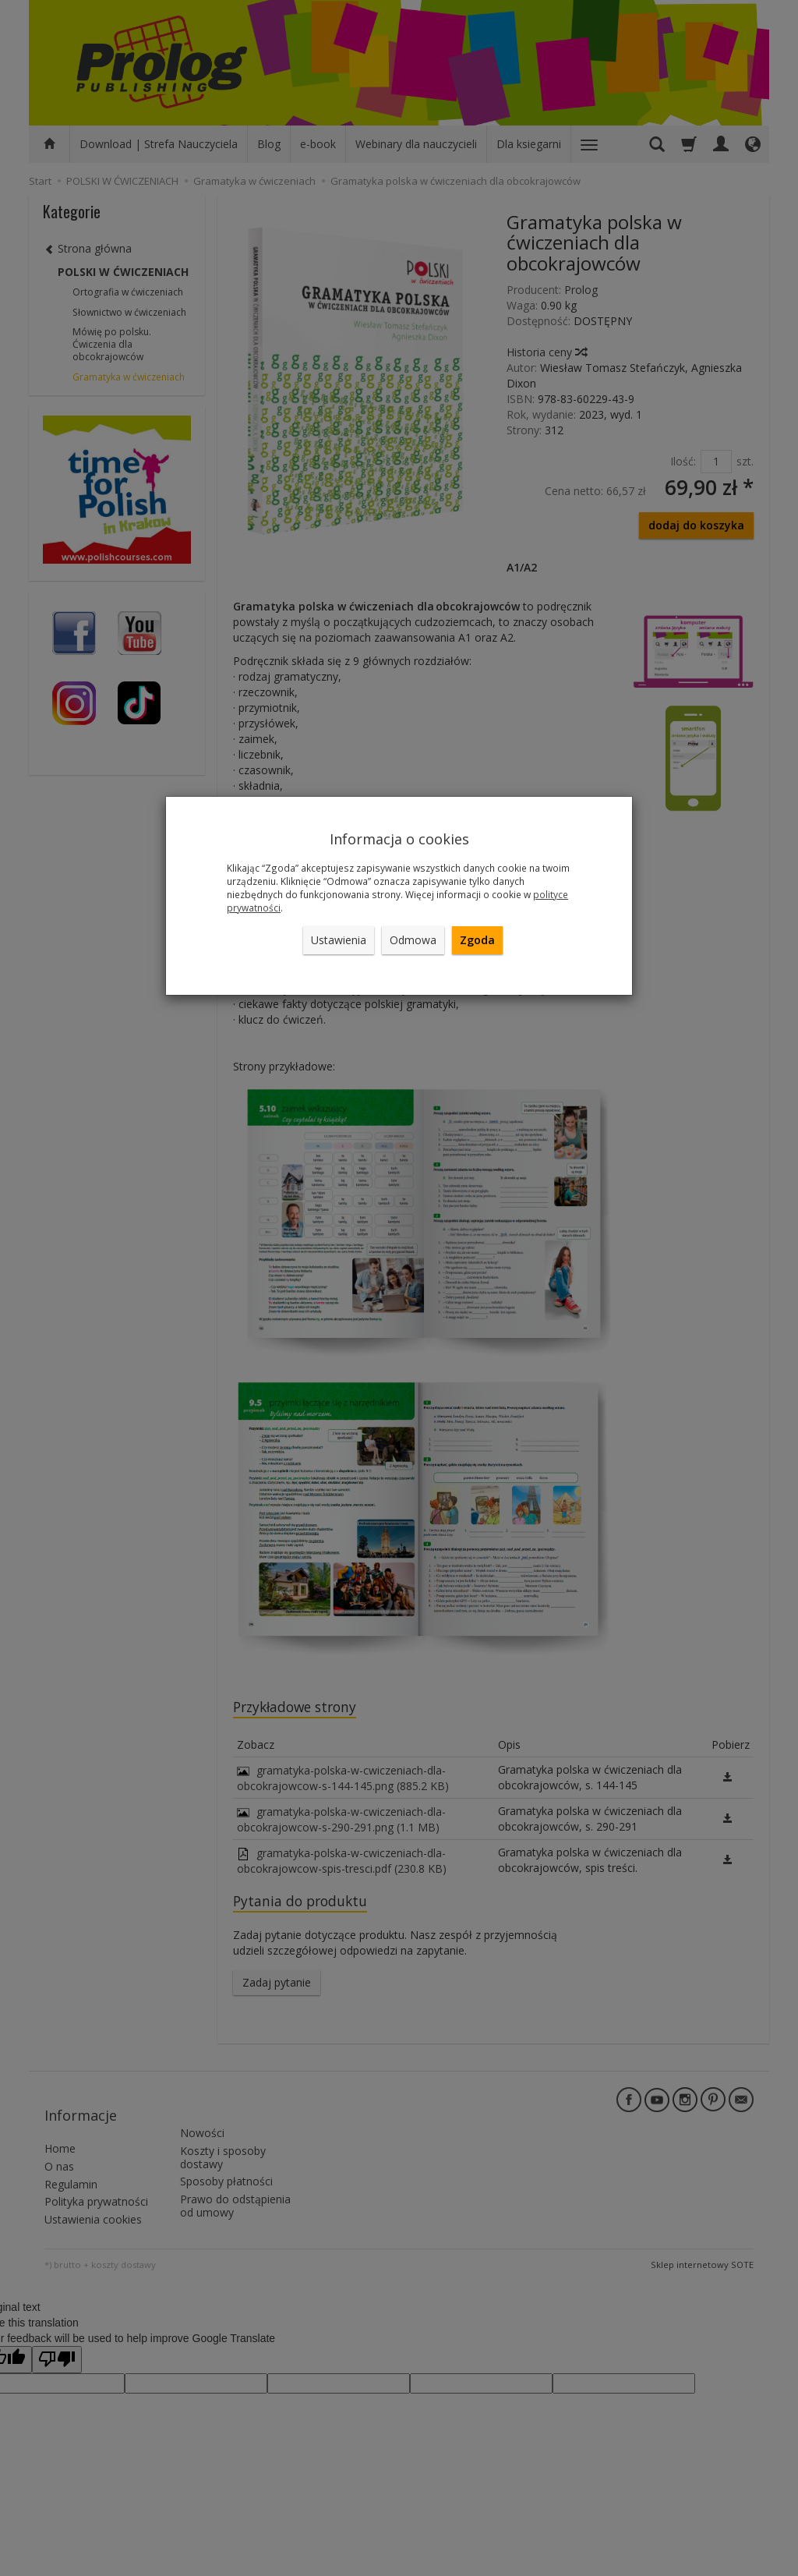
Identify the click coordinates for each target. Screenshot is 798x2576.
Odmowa (413, 939)
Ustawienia (338, 939)
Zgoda (477, 939)
